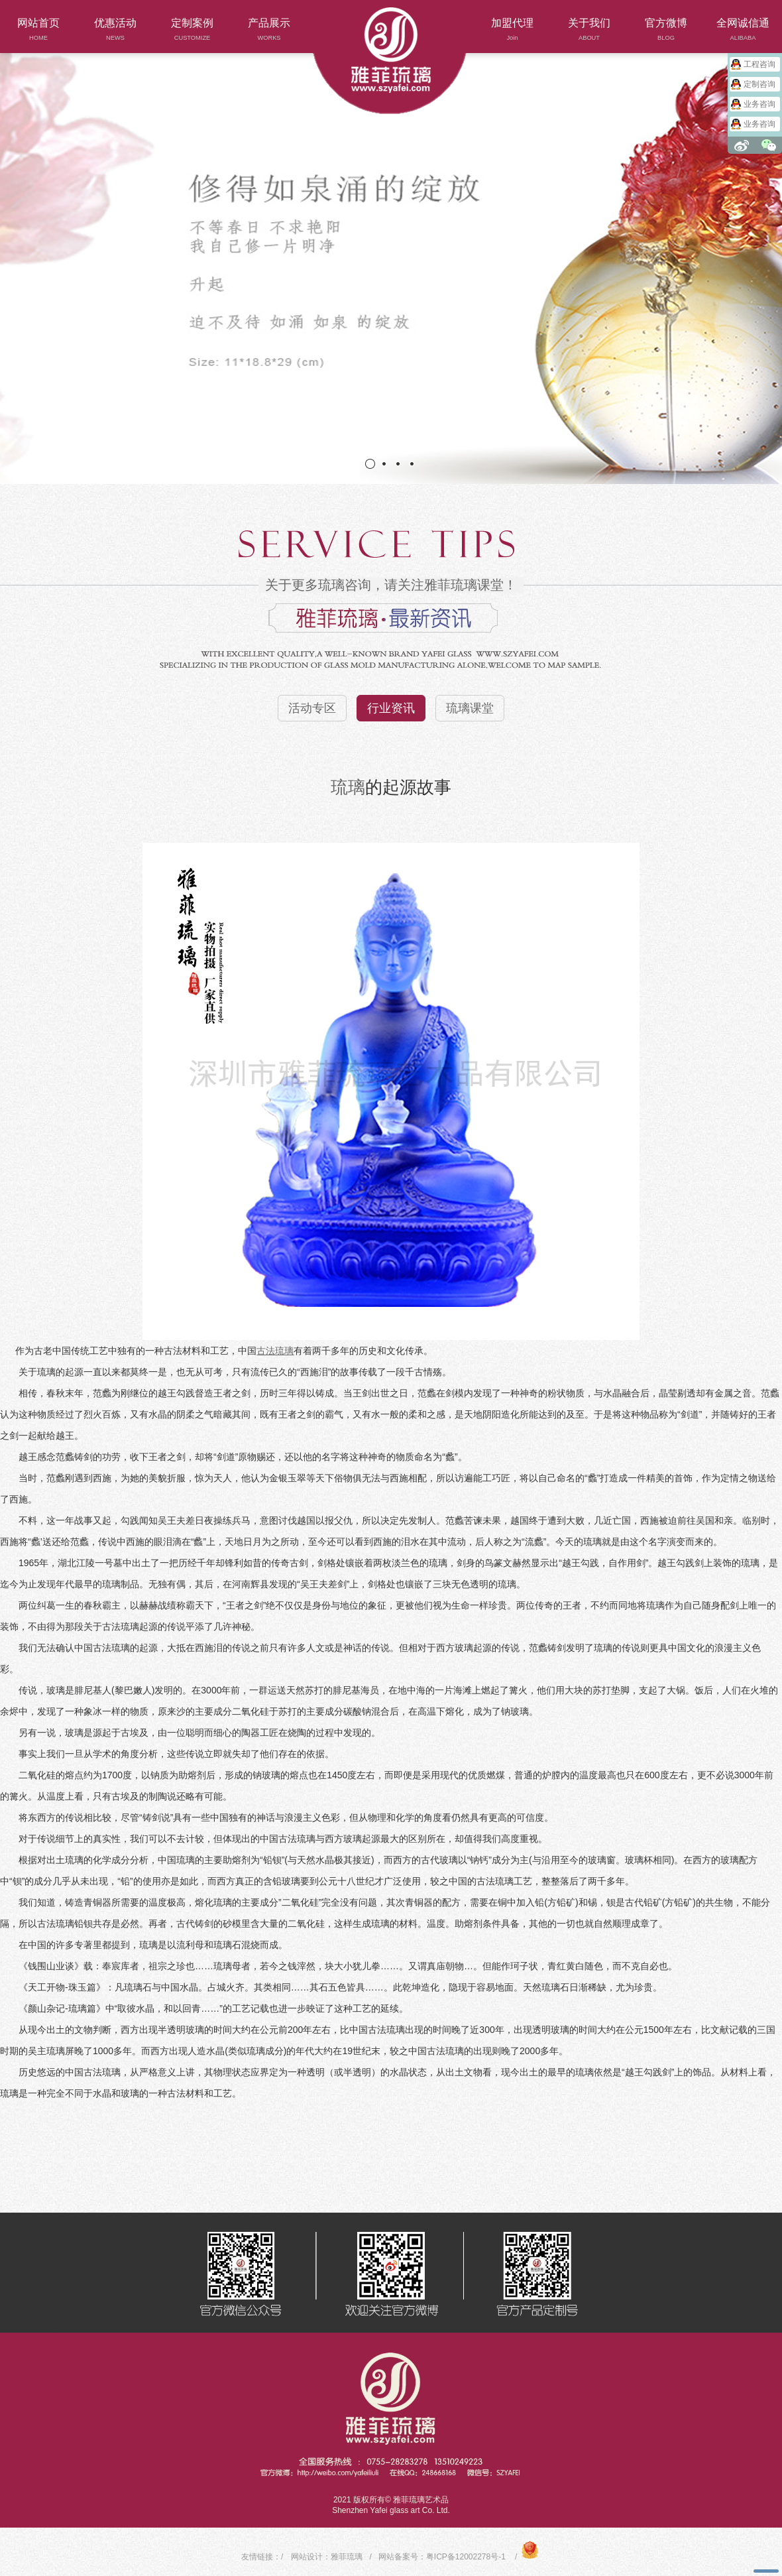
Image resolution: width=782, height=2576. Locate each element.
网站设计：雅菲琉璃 (327, 2556)
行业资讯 (391, 708)
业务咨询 (759, 104)
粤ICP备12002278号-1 (466, 2556)
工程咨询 (759, 64)
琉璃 (348, 787)
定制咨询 (759, 84)
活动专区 (312, 708)
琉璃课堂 (470, 708)
